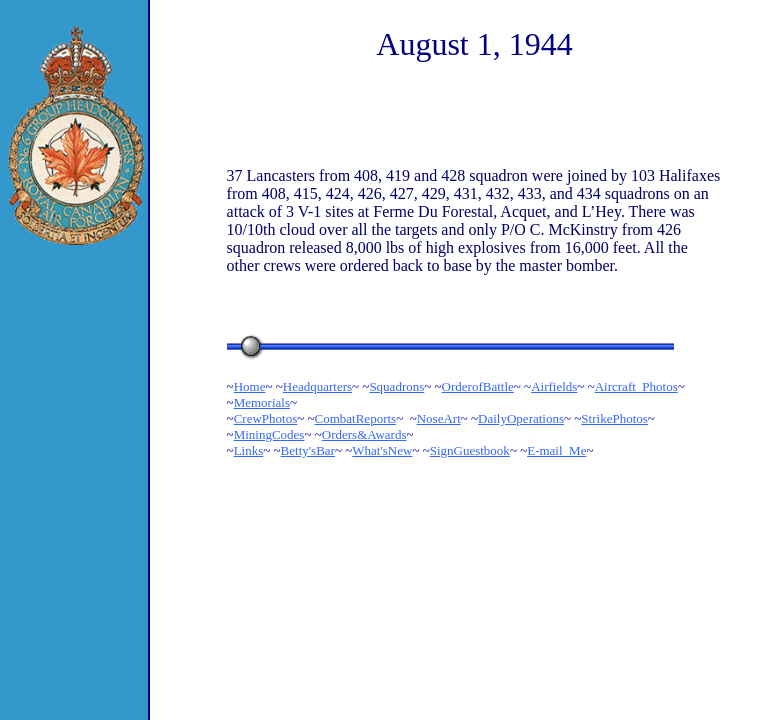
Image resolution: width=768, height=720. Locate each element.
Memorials (262, 402)
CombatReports (356, 418)
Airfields (554, 386)
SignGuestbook (470, 450)
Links (249, 450)
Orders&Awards (364, 434)
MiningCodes (269, 434)
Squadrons (396, 386)
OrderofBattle (478, 386)
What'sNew (382, 450)
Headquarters (317, 386)
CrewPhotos (266, 418)
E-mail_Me (556, 450)
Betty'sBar (308, 450)
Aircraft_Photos (636, 386)
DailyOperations (521, 418)
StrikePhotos (614, 418)
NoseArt (439, 418)
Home (250, 386)
